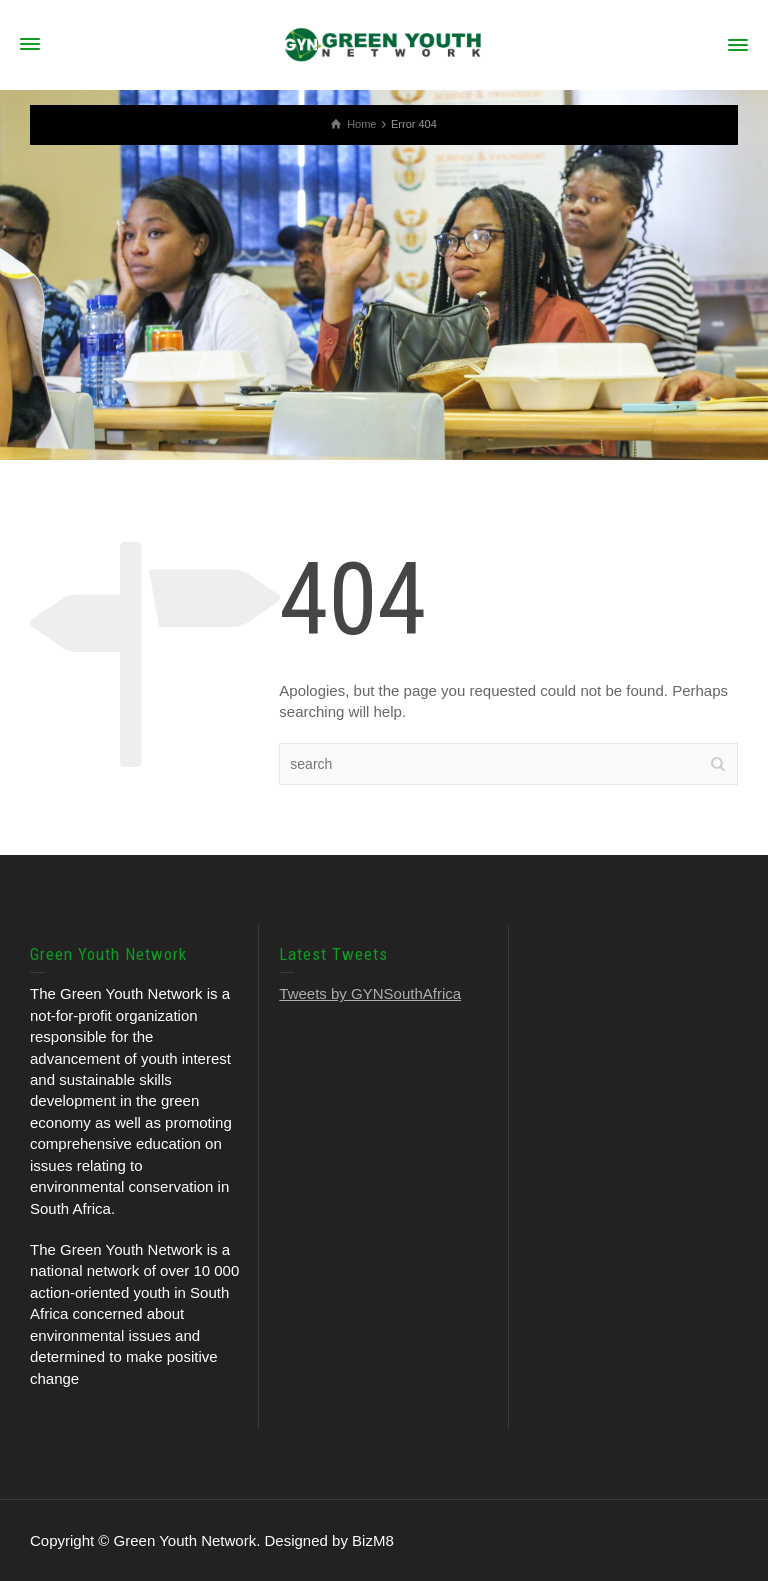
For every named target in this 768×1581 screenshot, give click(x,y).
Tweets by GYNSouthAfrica (370, 993)
